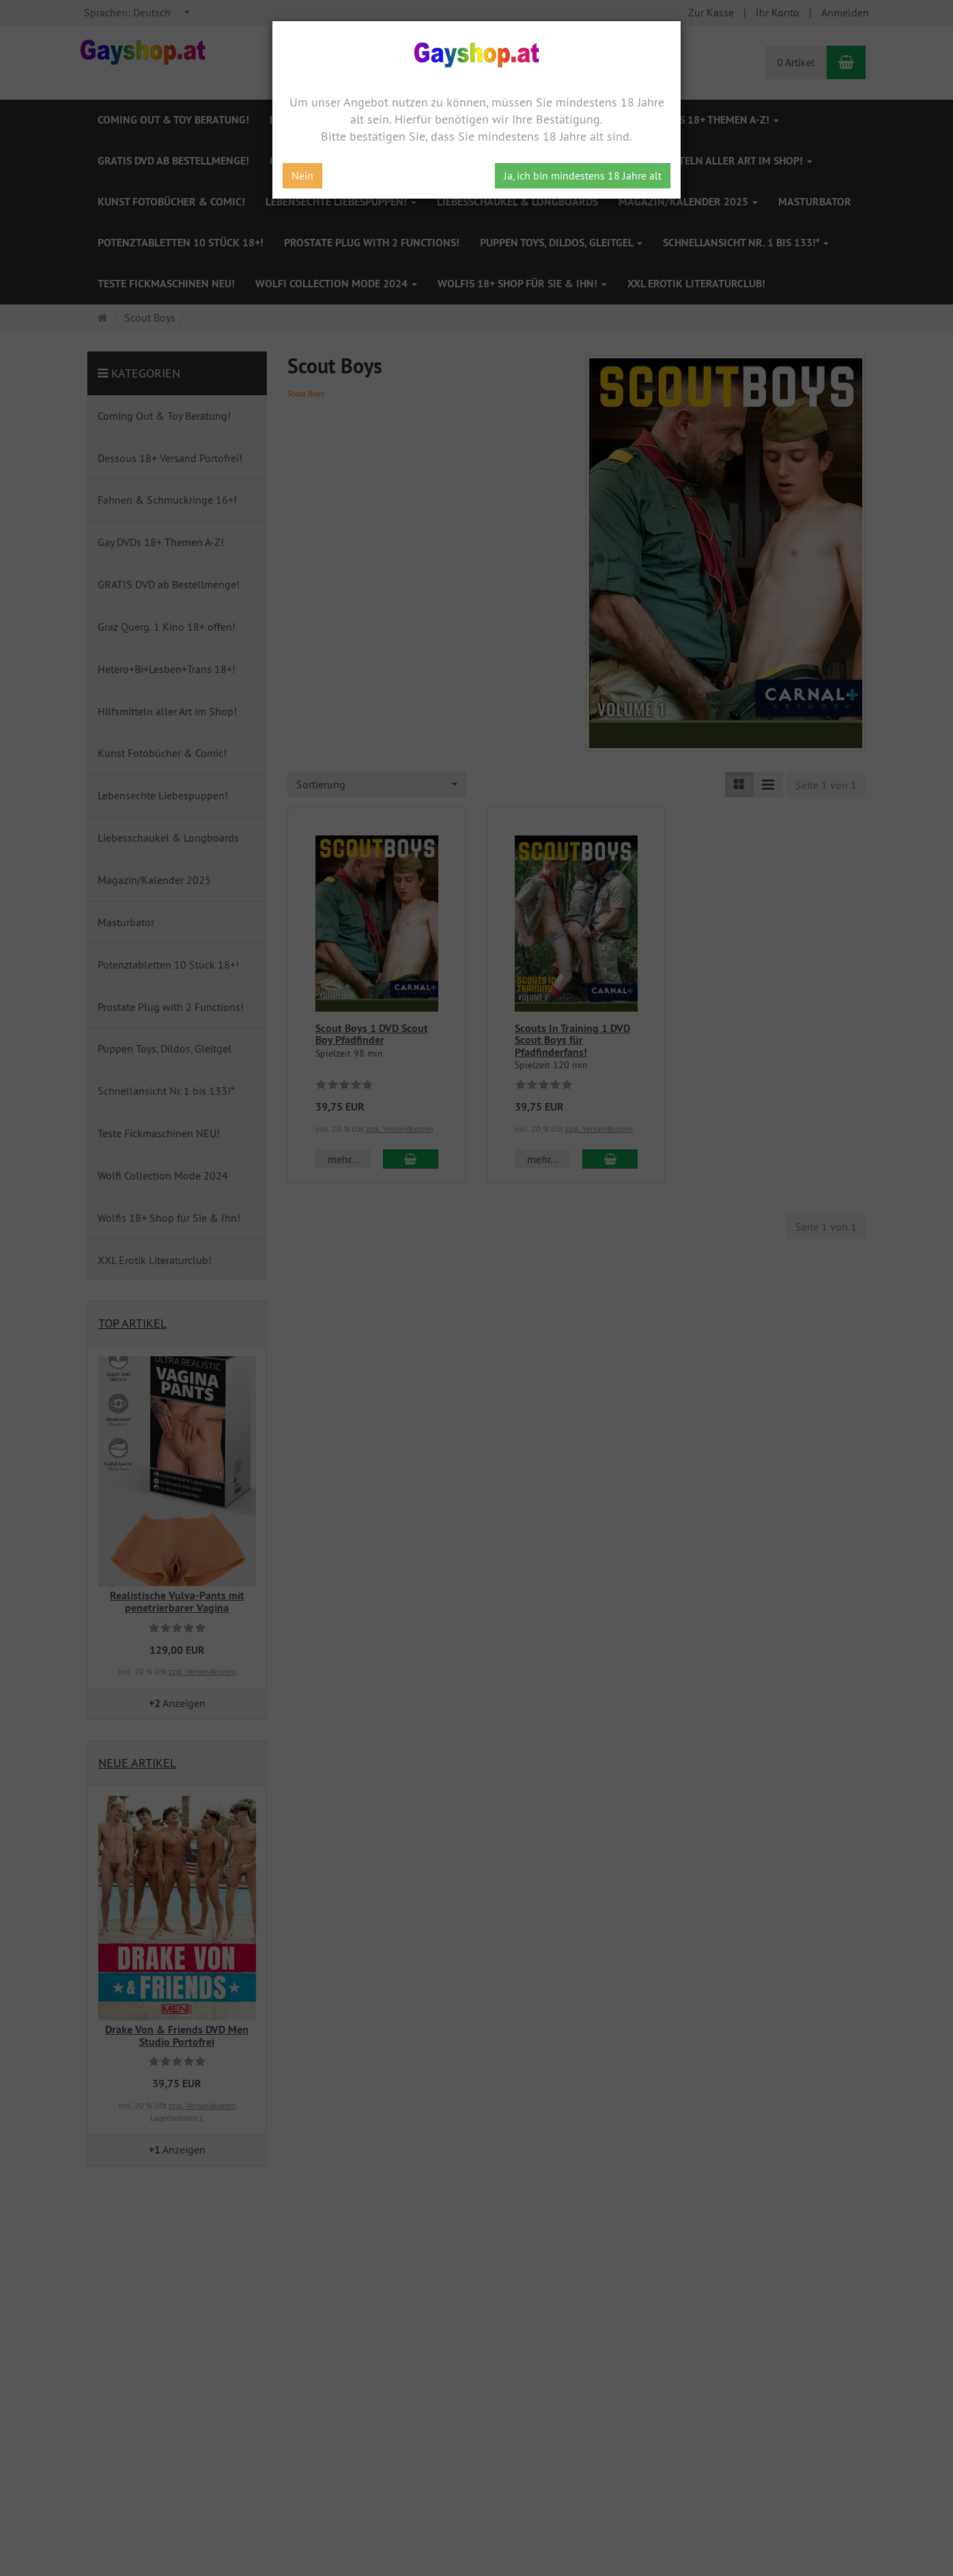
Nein (302, 175)
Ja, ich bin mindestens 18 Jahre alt (583, 175)
